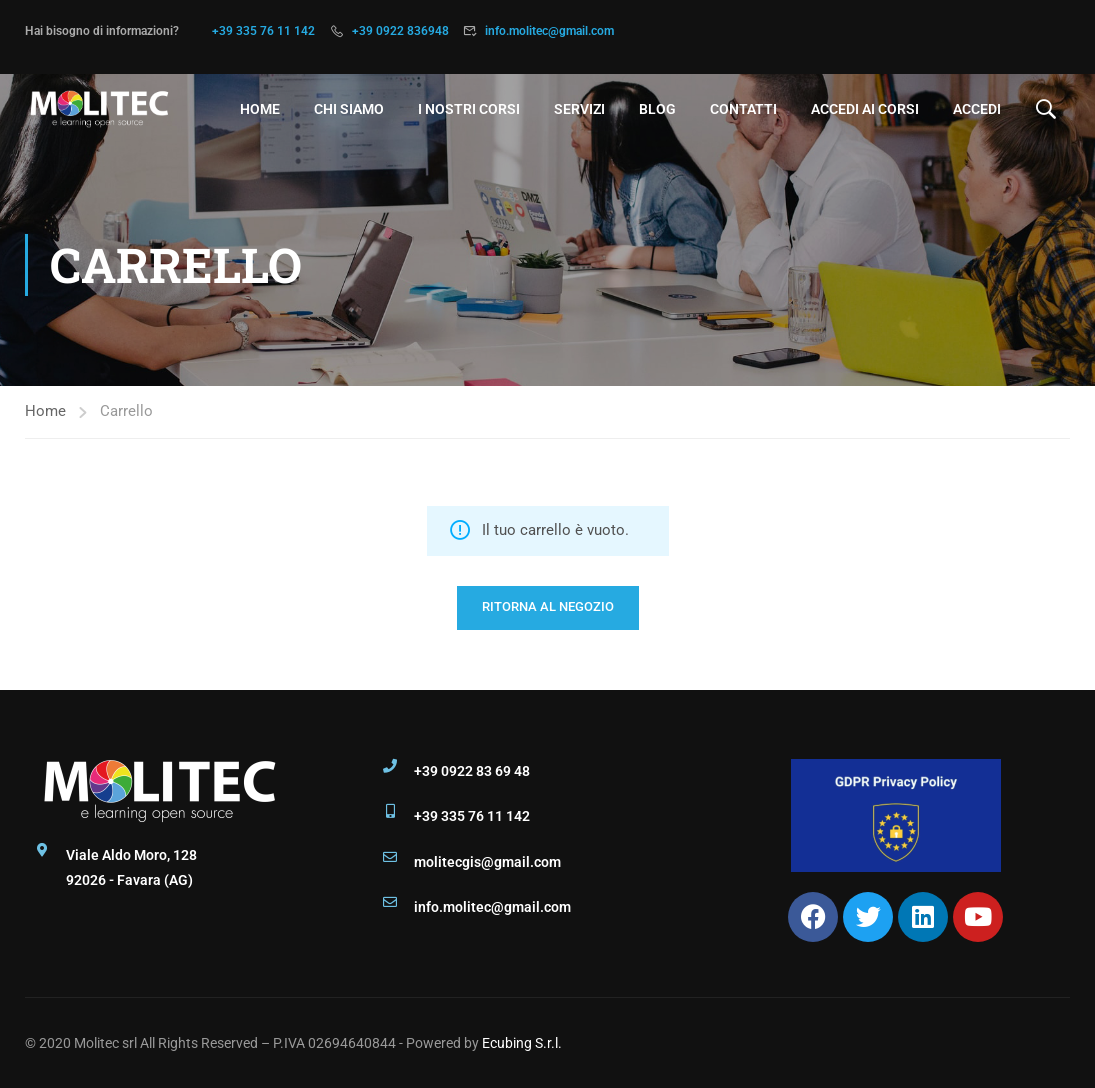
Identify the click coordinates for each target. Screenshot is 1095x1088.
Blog (657, 109)
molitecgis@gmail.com (487, 862)
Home (260, 109)
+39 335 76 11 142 (263, 31)
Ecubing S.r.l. (522, 1043)
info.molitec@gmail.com (549, 31)
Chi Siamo (349, 109)
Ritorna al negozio (548, 606)
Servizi (579, 109)
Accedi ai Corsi (865, 109)
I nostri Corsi (469, 109)
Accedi (977, 109)
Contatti (743, 109)
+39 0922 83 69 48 (472, 771)
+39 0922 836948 (400, 31)
